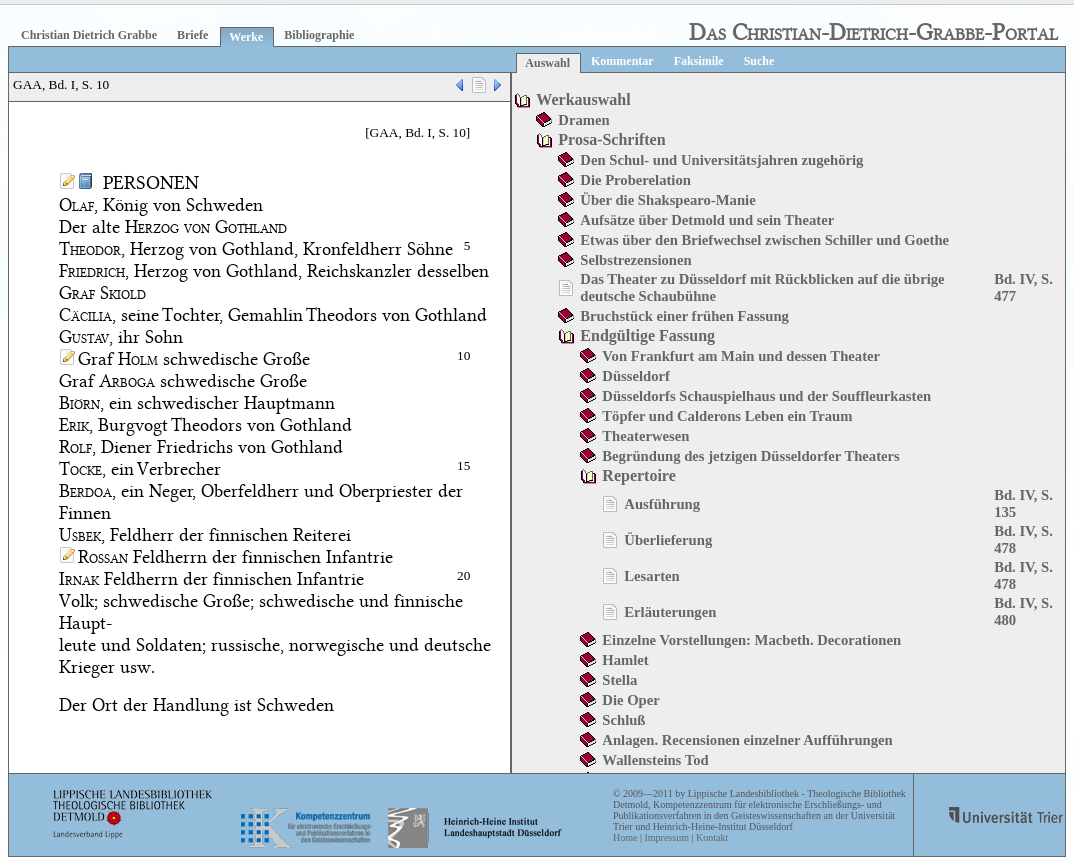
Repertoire (638, 475)
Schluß (623, 720)
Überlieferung (668, 540)
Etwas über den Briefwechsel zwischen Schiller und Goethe (764, 240)
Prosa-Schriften (611, 139)
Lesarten (651, 576)
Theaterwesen (645, 436)
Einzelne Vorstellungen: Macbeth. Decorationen (751, 640)
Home (625, 837)
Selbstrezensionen (635, 260)
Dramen (583, 120)
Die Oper (630, 700)
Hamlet (625, 660)
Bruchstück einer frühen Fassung (684, 316)
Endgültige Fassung (647, 335)
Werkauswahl (583, 99)
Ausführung (662, 504)
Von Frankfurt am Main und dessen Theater (741, 356)
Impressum (666, 837)
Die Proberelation (635, 180)
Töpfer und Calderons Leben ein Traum (727, 416)
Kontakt (712, 837)
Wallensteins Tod (655, 760)
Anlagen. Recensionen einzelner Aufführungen (747, 740)
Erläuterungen (670, 612)
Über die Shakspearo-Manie (667, 200)
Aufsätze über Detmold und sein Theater (707, 220)
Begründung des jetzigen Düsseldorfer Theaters (750, 456)
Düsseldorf (636, 376)
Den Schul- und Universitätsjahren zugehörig (721, 160)
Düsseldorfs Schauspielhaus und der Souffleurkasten (766, 396)
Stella (619, 680)
